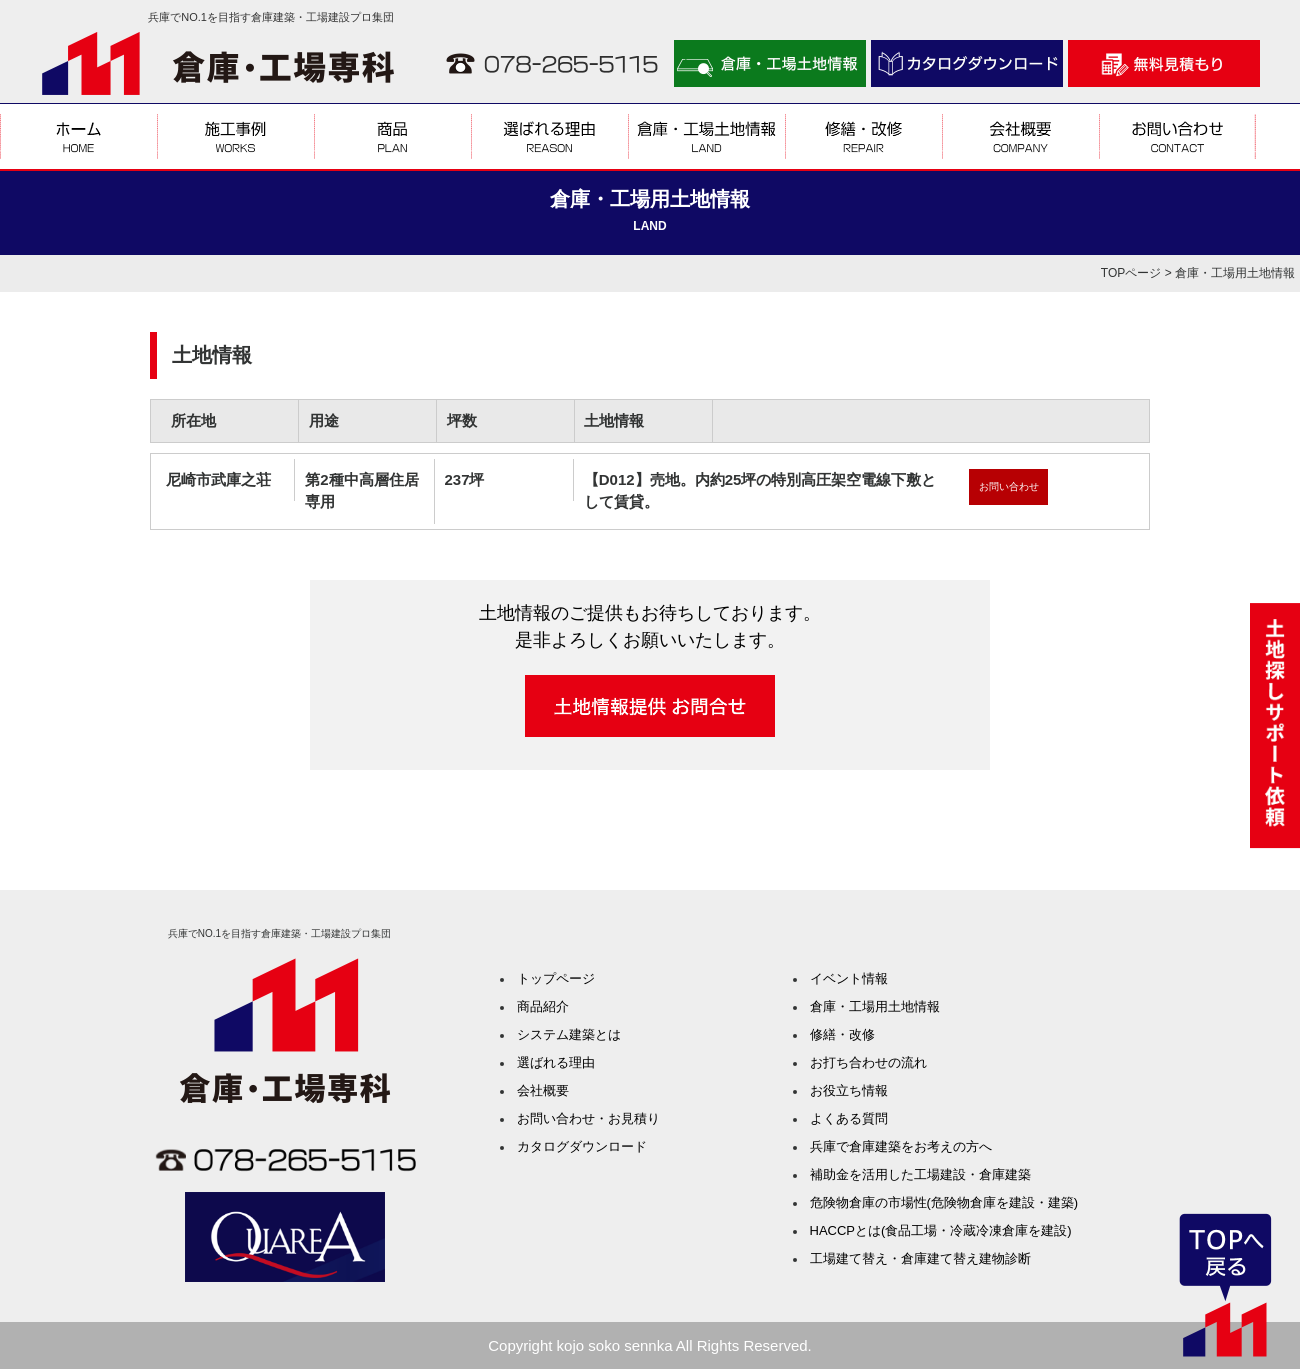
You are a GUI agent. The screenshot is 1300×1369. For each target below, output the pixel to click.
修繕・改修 (842, 1034)
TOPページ (1131, 273)
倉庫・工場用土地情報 (875, 1006)
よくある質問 (849, 1118)
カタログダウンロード (582, 1146)
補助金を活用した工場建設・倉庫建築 (920, 1174)
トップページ (556, 978)
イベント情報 (849, 978)
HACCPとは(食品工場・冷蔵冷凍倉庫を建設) (941, 1230)
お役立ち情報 (849, 1090)
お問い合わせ (1009, 486)
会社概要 (543, 1090)
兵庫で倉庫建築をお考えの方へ (901, 1146)
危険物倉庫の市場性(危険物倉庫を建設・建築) (944, 1202)
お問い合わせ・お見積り (588, 1118)
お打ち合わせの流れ (868, 1062)
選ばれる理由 (556, 1062)
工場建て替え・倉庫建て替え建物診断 (920, 1258)
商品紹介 (543, 1006)
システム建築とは (569, 1034)
